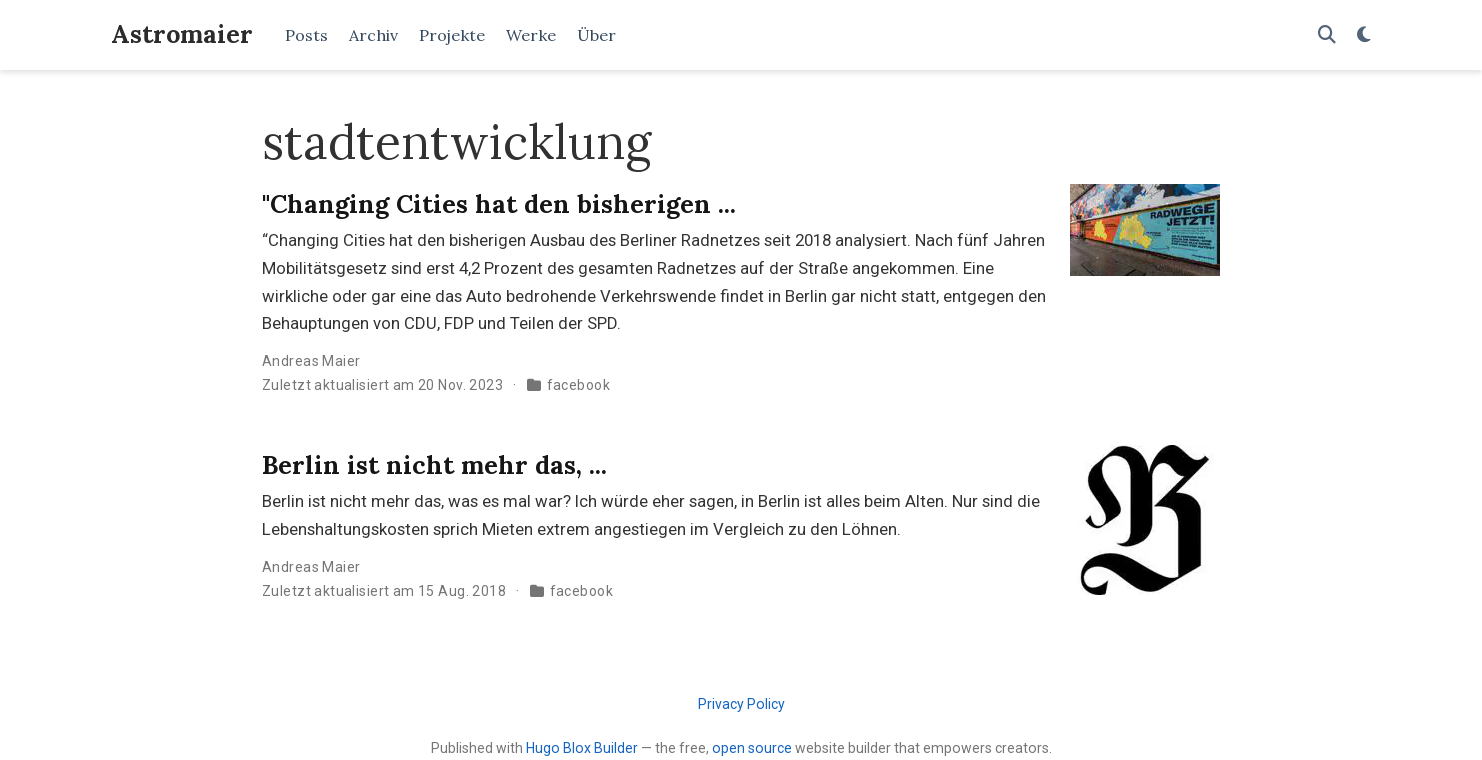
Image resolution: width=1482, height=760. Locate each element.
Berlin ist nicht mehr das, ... (434, 465)
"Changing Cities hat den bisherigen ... (499, 204)
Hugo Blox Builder (582, 748)
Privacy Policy (741, 704)
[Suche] (1327, 35)
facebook (578, 385)
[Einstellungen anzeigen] (1364, 35)
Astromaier (182, 34)
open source (752, 748)
